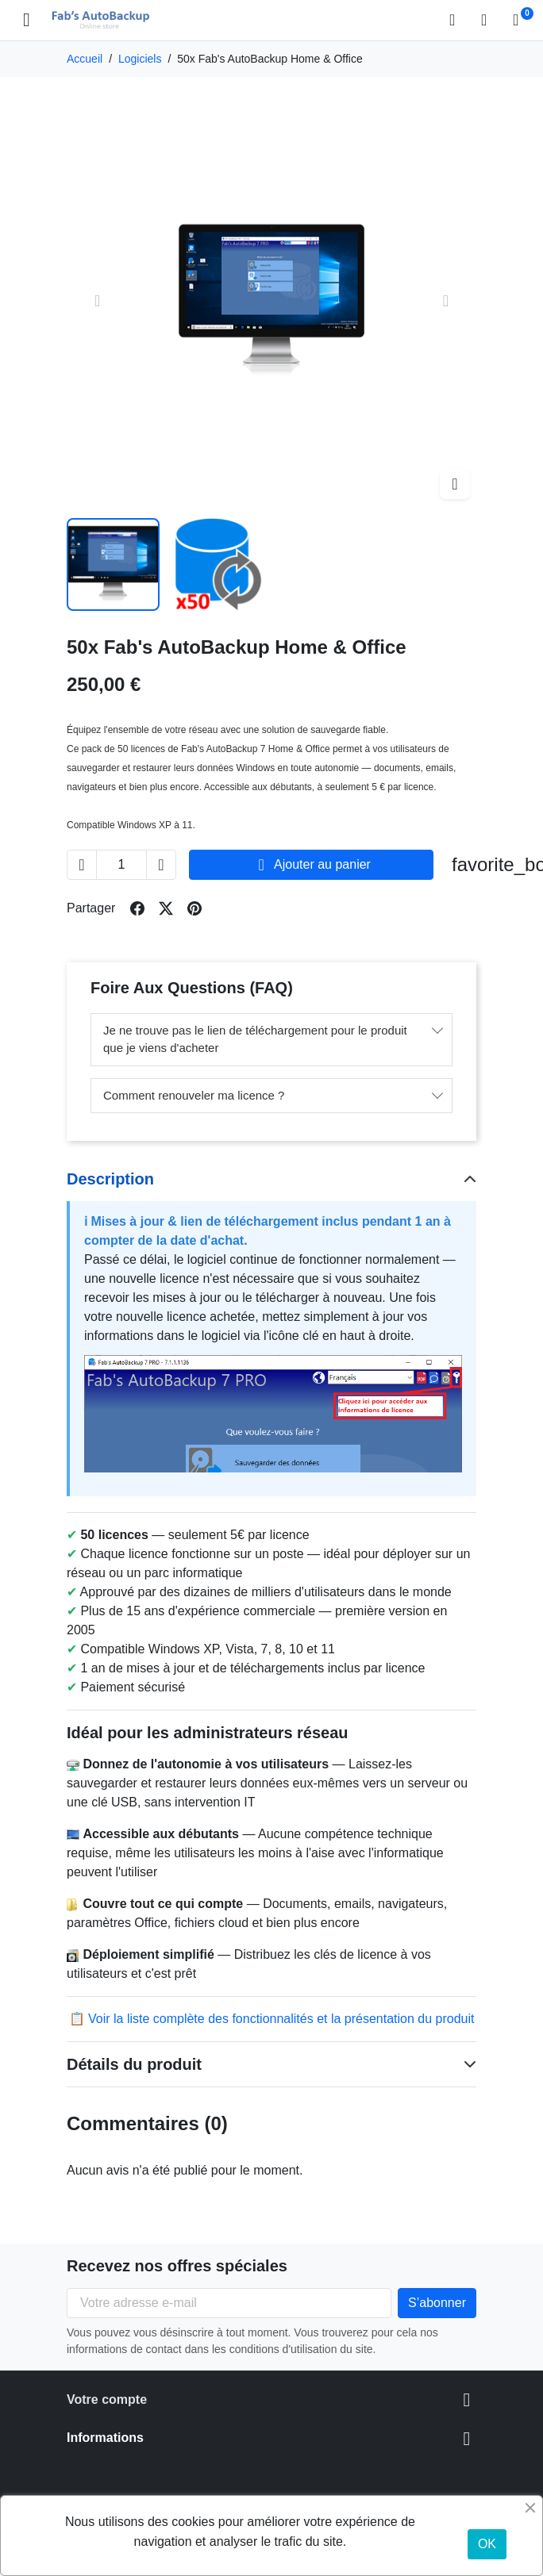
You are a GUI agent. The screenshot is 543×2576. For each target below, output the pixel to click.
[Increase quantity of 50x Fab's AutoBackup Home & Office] (161, 865)
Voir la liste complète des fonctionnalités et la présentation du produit (281, 2018)
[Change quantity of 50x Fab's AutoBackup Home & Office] (121, 865)
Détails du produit (134, 2064)
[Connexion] (489, 20)
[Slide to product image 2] (218, 564)
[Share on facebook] (137, 908)
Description (110, 1179)
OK (487, 2544)
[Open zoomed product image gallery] (455, 484)
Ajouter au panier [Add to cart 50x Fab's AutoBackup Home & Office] (311, 864)
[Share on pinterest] (194, 908)
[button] (457, 20)
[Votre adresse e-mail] (229, 2303)
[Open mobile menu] (27, 20)
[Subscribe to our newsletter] (437, 2303)
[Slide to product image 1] (113, 564)
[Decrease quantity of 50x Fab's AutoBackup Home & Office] (82, 865)
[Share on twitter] (166, 908)
